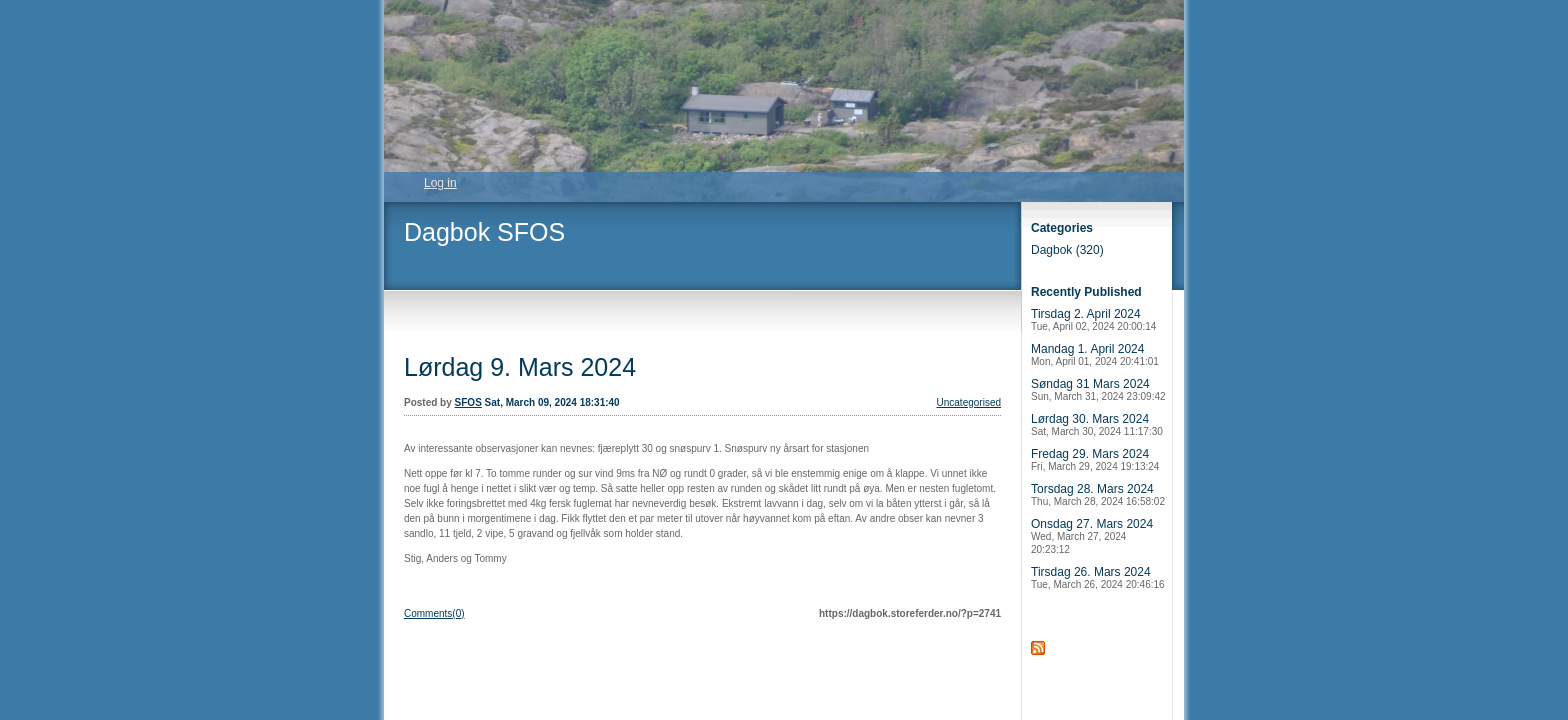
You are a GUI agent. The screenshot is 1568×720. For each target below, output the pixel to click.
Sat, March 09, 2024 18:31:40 (552, 402)
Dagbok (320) (1067, 250)
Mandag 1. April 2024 (1095, 354)
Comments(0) (434, 613)
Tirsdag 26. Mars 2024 (1098, 577)
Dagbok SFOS (484, 232)
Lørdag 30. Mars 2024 (1097, 424)
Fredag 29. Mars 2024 (1095, 459)
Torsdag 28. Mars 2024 (1098, 494)
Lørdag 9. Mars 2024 (520, 367)
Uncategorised (969, 402)
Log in (440, 183)
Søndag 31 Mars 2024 (1098, 389)
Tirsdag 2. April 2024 (1093, 319)
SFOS (468, 402)
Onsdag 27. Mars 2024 (1092, 536)
